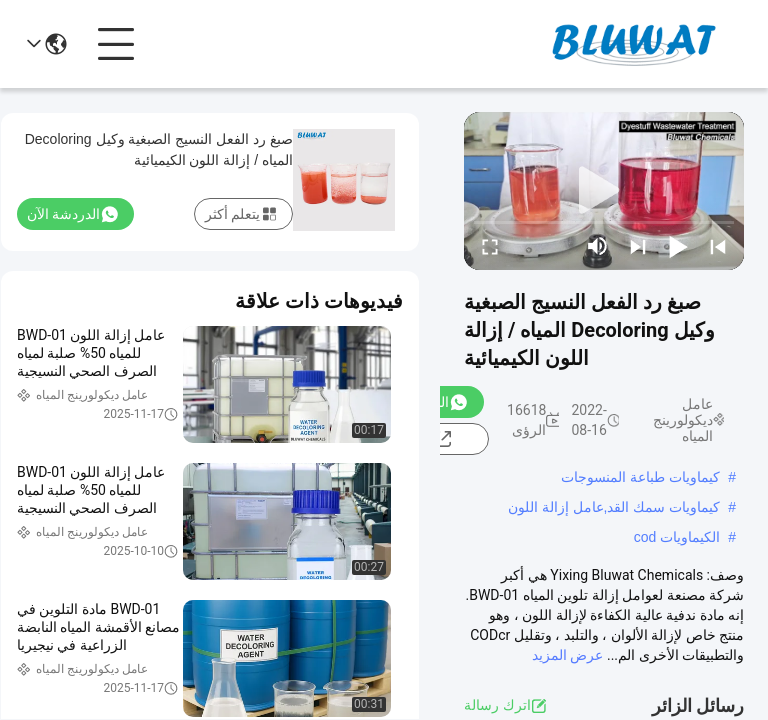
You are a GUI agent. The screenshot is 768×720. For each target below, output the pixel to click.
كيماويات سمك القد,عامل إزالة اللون (614, 507)
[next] (638, 246)
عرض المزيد (567, 655)
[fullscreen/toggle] (490, 246)
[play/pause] (678, 246)
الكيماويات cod (677, 537)
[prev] (718, 246)
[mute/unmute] (598, 246)
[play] (604, 191)
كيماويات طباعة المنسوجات (640, 477)
